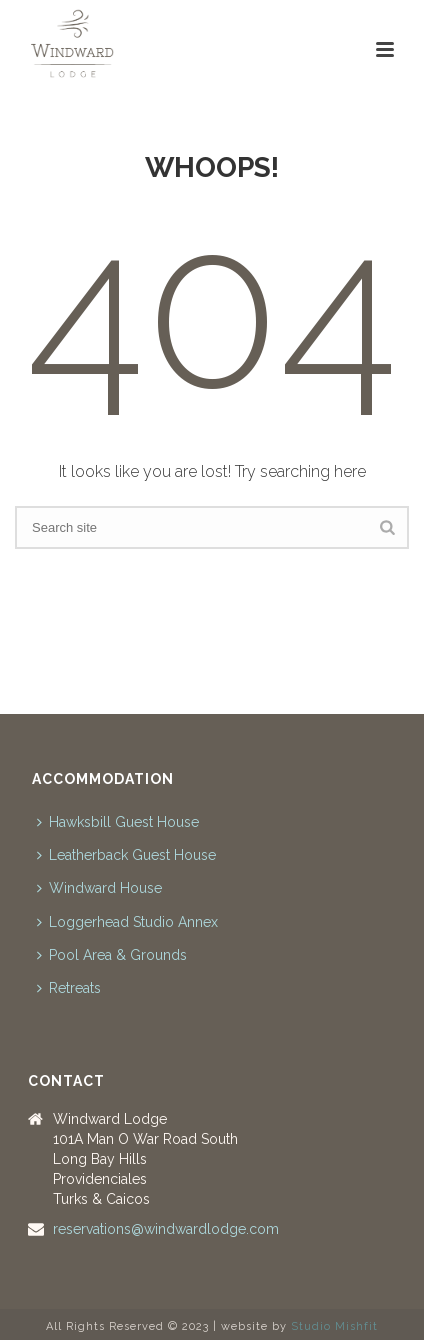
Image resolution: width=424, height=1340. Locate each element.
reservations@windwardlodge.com (166, 1229)
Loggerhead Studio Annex (127, 922)
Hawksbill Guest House (118, 822)
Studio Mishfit (334, 1326)
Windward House (99, 888)
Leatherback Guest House (126, 855)
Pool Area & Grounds (112, 955)
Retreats (69, 988)
